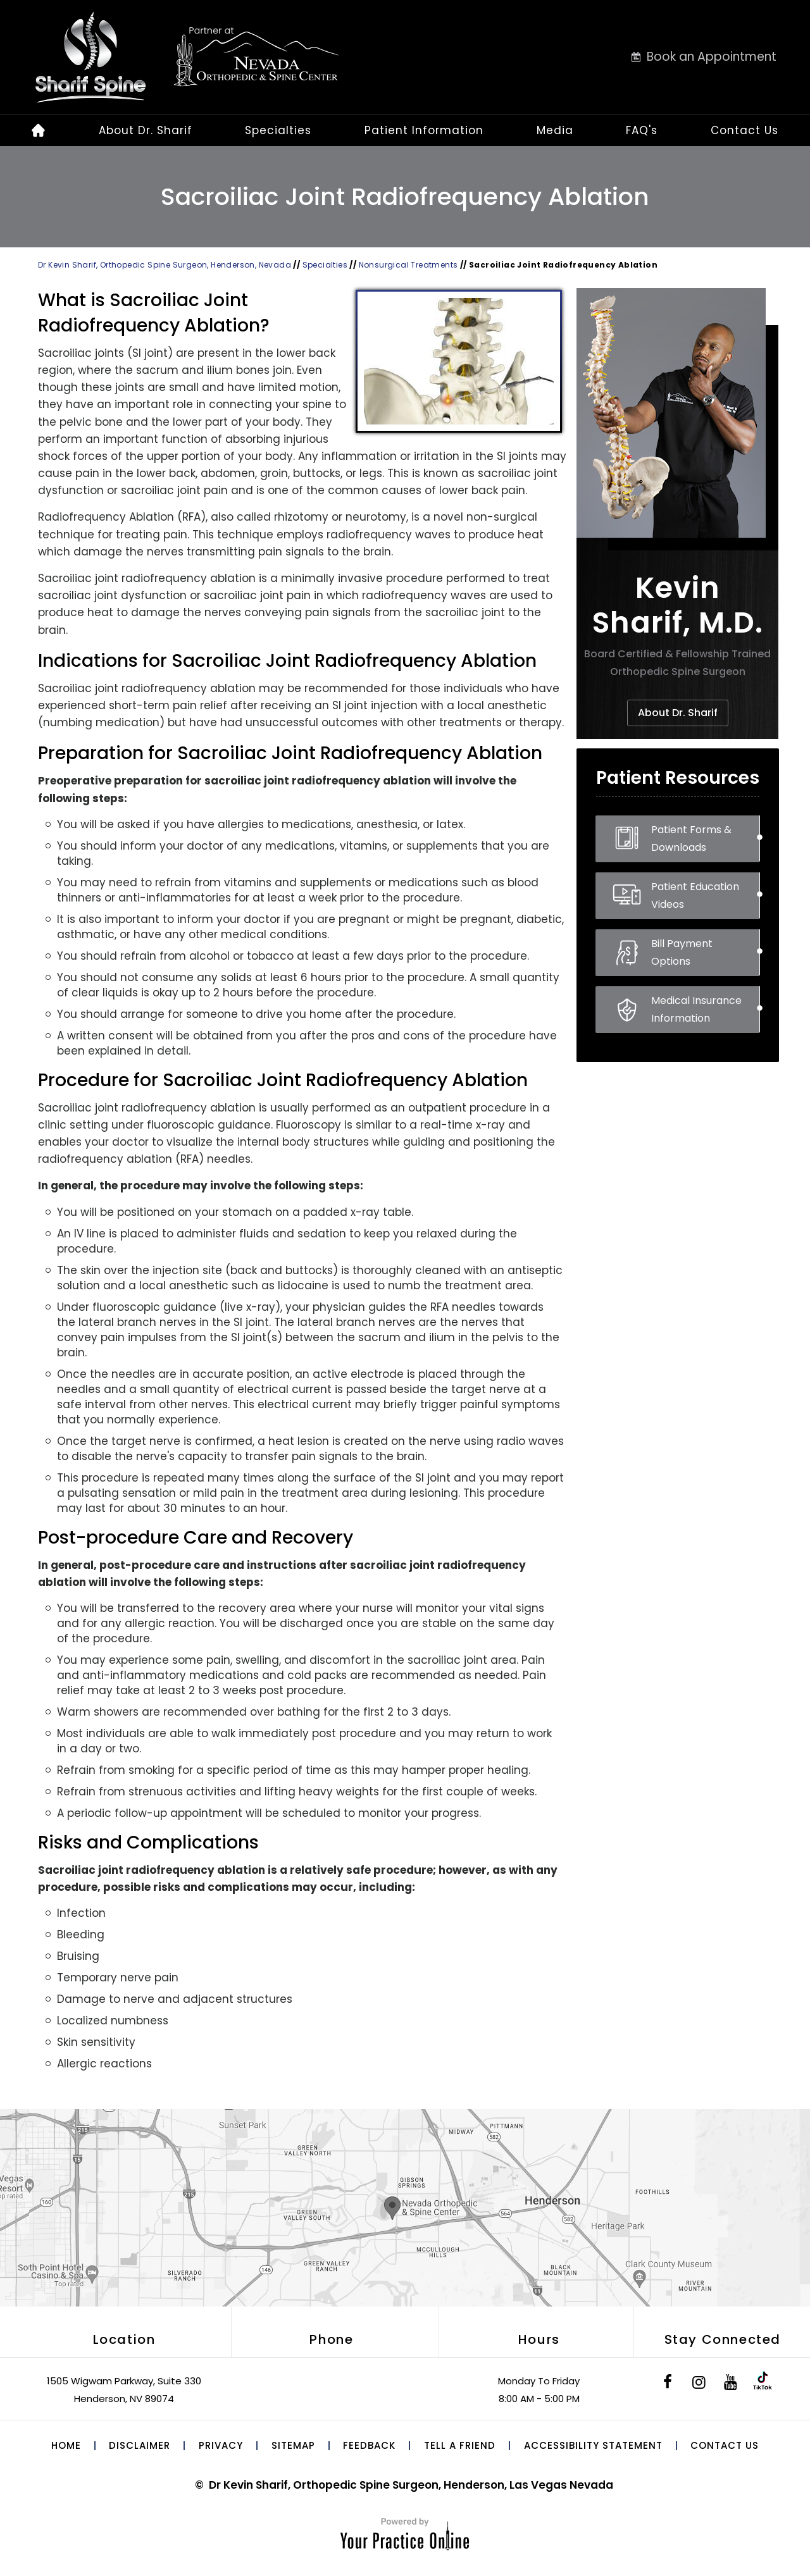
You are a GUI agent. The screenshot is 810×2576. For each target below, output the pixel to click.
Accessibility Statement (593, 2445)
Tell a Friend (459, 2445)
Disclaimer (139, 2445)
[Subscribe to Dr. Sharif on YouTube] (730, 2383)
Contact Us (744, 130)
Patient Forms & (705, 839)
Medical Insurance (705, 1010)
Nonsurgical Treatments (409, 264)
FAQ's (641, 130)
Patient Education (705, 896)
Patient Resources (677, 777)
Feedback (369, 2445)
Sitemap (293, 2445)
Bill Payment (705, 953)
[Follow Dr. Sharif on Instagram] (699, 2383)
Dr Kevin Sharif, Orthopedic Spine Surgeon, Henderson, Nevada (164, 264)
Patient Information (423, 130)
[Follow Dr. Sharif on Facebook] (667, 2383)
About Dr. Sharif (145, 130)
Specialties (278, 130)
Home (66, 2445)
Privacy (221, 2445)
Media (555, 130)
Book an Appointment (711, 56)
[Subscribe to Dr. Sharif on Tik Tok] (762, 2383)
